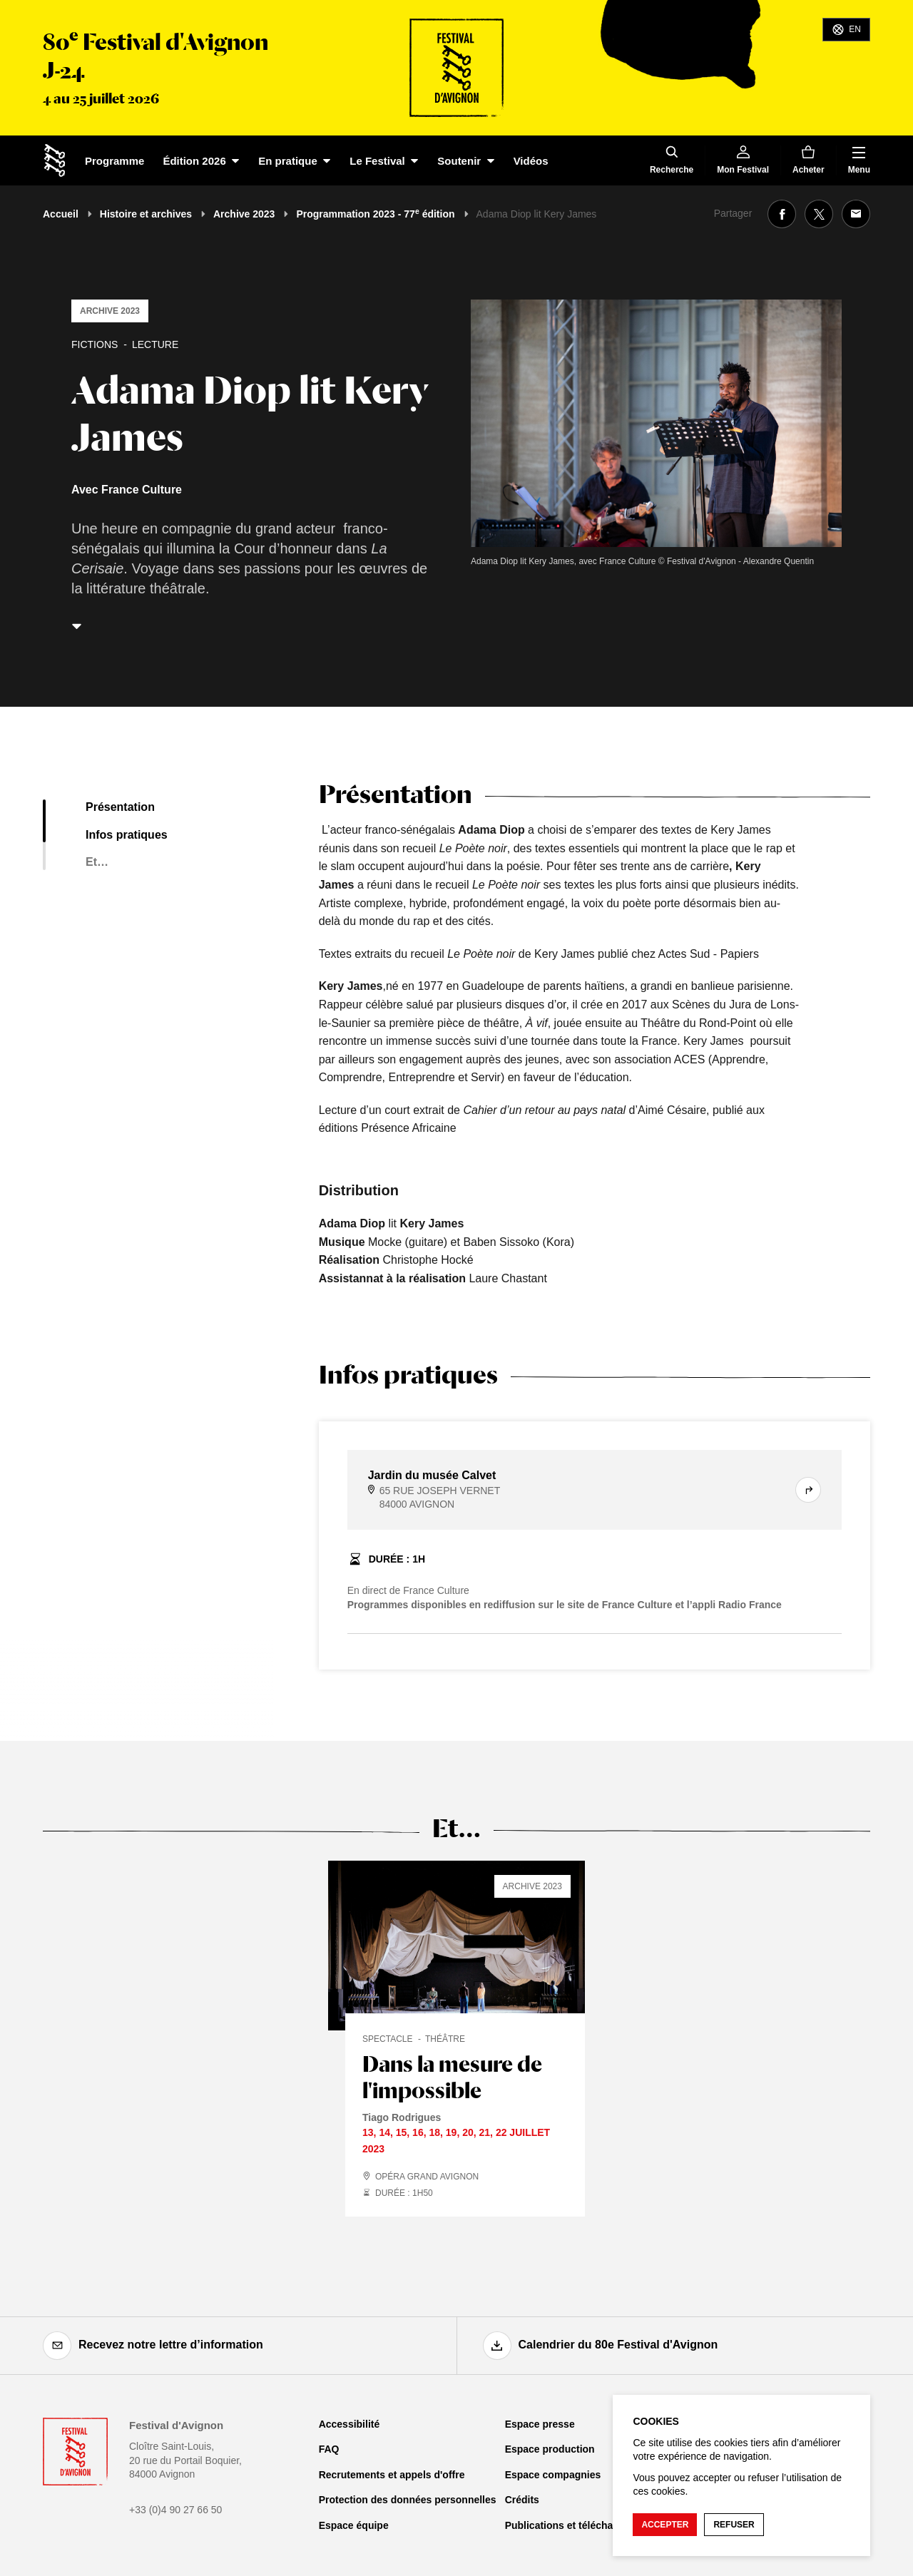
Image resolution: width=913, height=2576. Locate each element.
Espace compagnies (553, 2474)
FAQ (329, 2449)
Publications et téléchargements (581, 2525)
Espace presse (540, 2424)
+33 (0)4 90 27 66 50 (175, 2509)
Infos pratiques (127, 835)
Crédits (522, 2499)
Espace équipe (354, 2525)
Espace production (550, 2449)
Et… (97, 862)
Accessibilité (349, 2424)
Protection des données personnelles (407, 2499)
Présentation (120, 807)
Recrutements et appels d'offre (392, 2474)
